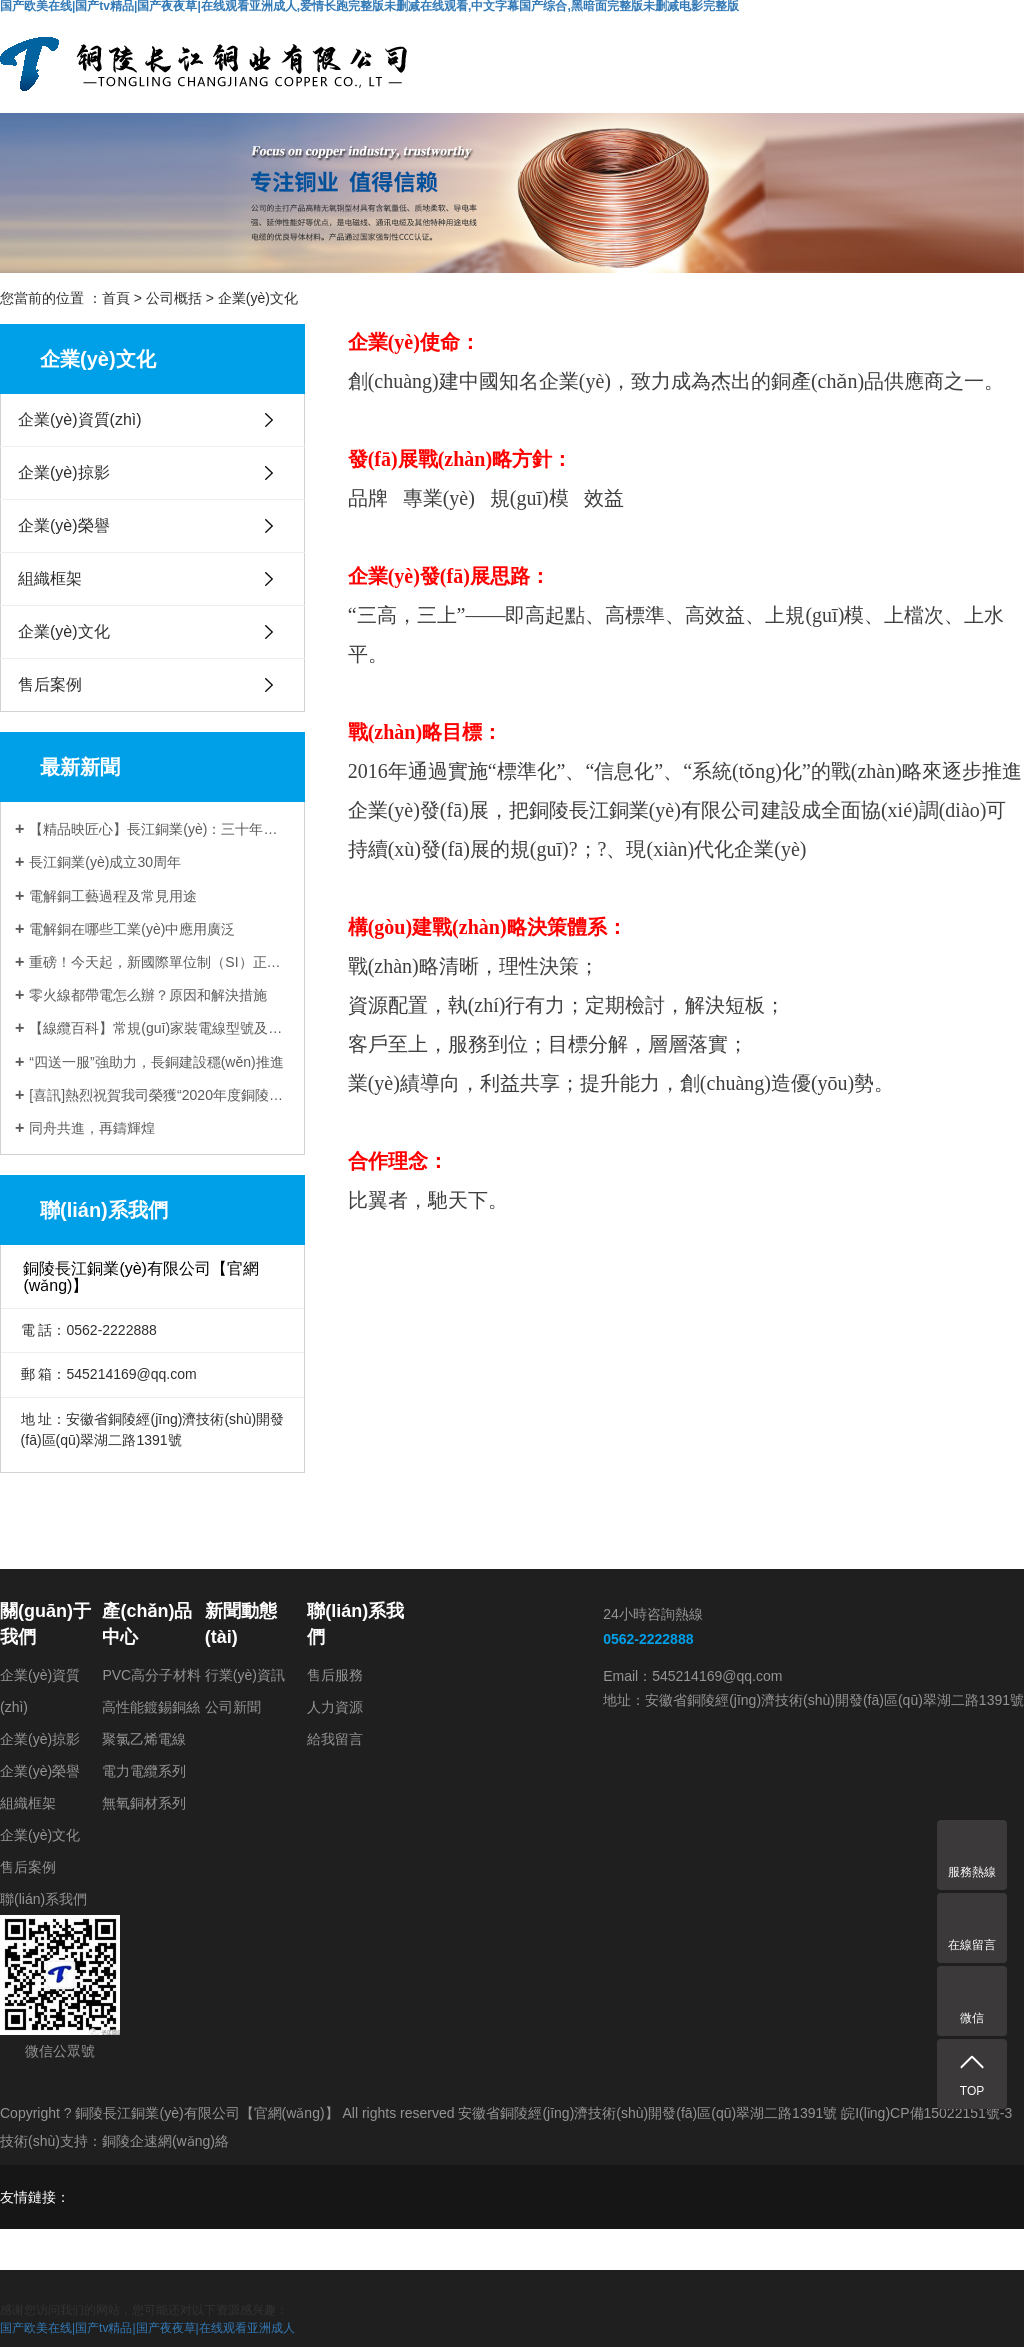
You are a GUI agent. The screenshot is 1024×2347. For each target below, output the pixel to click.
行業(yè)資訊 (245, 1675)
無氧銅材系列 (144, 1803)
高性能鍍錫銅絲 (151, 1707)
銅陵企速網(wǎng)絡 (165, 2141)
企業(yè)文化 (258, 298)
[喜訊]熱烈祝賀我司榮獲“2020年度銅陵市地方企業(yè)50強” (159, 1095)
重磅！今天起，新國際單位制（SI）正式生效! (159, 962)
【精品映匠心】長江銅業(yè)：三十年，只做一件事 (159, 829)
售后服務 (335, 1675)
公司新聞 (233, 1707)
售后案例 (50, 684)
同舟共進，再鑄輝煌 (92, 1128)
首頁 (116, 298)
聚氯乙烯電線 (144, 1739)
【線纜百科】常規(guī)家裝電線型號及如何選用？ (159, 1028)
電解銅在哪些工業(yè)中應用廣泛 (132, 929)
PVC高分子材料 (151, 1675)
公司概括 (174, 298)
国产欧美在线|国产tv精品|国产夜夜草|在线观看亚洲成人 (147, 2328)
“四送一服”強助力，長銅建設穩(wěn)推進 (156, 1062)
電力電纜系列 (144, 1771)
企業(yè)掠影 (64, 472)
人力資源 (335, 1707)
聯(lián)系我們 (43, 1899)
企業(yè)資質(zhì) (80, 419)
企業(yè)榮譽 (64, 525)
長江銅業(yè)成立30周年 (105, 862)
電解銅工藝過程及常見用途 (113, 896)
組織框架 (50, 578)
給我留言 (335, 1739)
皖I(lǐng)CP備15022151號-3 (926, 2113)
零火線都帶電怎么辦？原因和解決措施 (148, 995)
